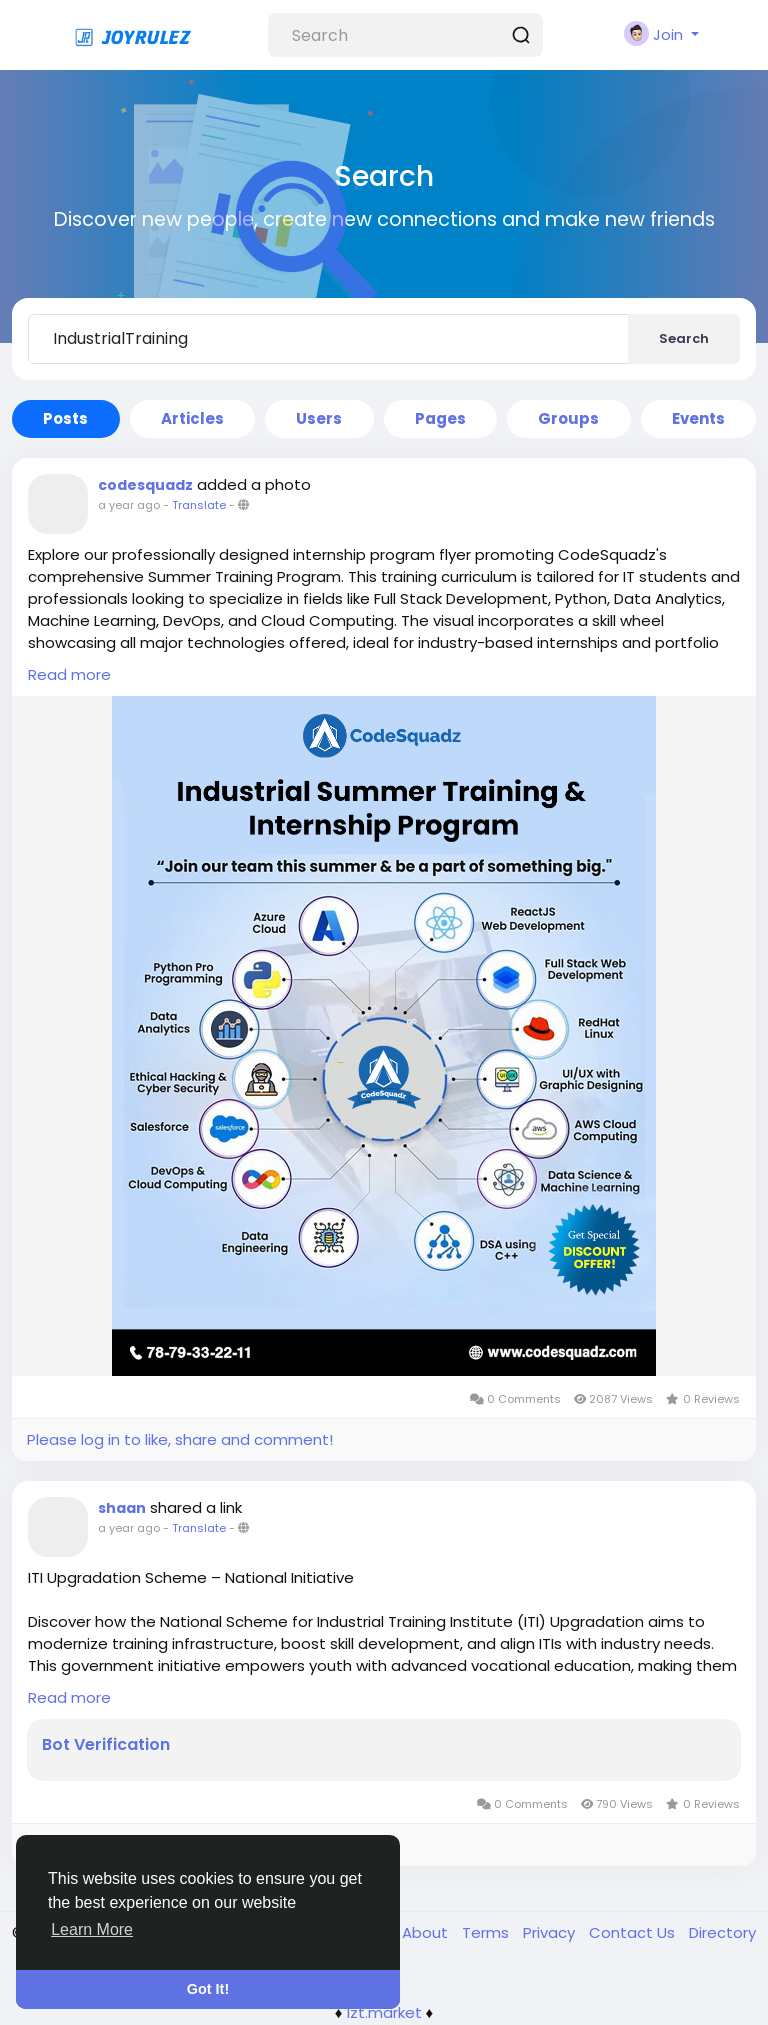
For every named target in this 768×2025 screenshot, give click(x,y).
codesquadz (145, 485)
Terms (487, 1932)
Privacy (551, 1932)
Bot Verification (106, 1745)
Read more (69, 674)
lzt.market (384, 2012)
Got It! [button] (208, 1989)
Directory (722, 1932)
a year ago (129, 505)
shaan (122, 1508)
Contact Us (634, 1932)
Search (684, 338)
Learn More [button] (92, 1929)
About (427, 1932)
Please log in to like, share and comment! (180, 1439)
